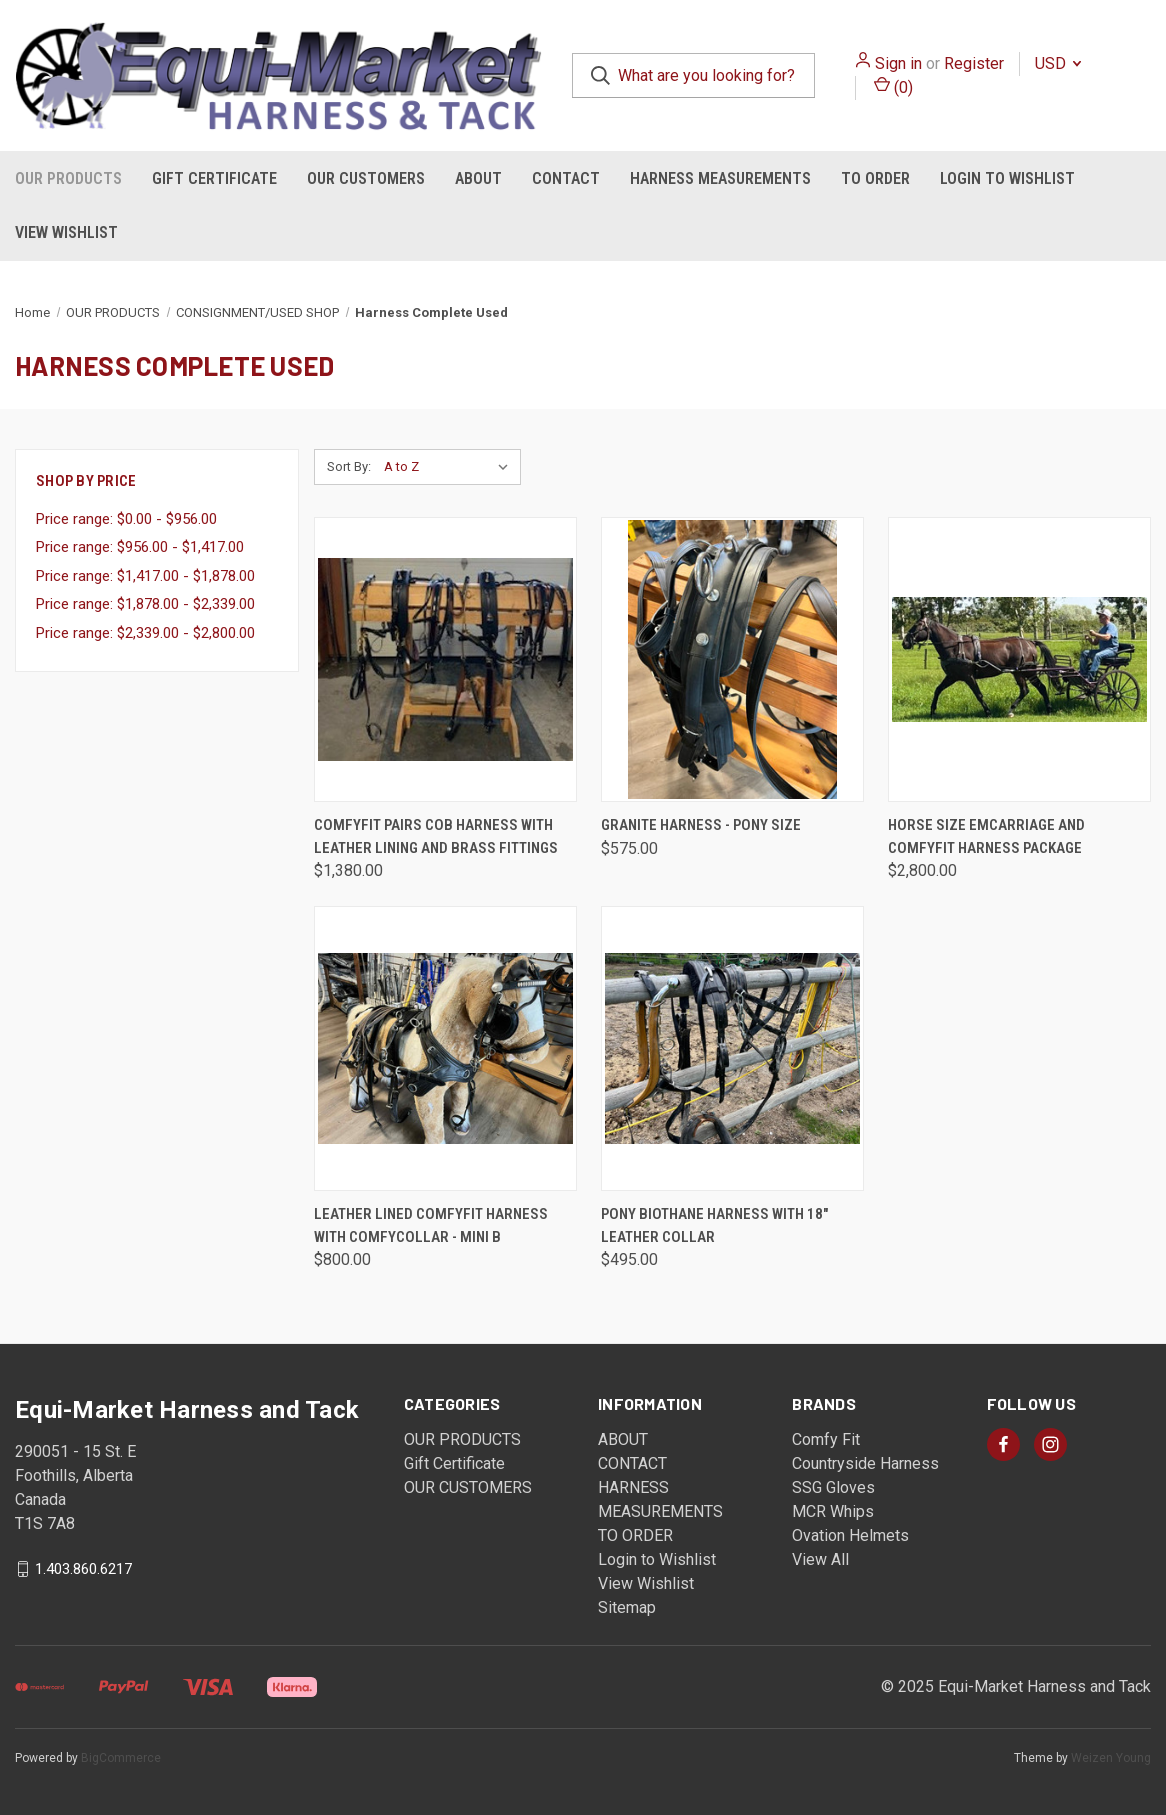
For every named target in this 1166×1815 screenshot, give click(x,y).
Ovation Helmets (850, 1535)
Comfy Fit (826, 1439)
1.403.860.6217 (83, 1569)
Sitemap (627, 1607)
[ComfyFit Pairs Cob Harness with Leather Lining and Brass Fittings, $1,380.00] (445, 659)
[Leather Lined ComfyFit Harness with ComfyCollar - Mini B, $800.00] (445, 1048)
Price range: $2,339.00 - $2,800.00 (145, 633)
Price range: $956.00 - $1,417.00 (140, 547)
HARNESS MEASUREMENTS (720, 178)
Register (974, 63)
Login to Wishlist (1007, 178)
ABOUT (478, 178)
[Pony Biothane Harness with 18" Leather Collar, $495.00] (732, 1048)
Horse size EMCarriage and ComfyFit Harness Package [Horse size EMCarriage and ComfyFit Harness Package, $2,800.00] (986, 836)
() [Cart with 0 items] (893, 86)
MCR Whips (833, 1511)
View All (820, 1559)
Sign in (898, 63)
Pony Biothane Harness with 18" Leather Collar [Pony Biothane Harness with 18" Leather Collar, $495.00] (714, 1225)
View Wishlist (66, 232)
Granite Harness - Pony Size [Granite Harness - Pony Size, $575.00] (701, 825)
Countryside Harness (865, 1463)
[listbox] (450, 467)
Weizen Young (1111, 1758)
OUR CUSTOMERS (366, 178)
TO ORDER (875, 178)
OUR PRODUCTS (68, 178)
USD (1058, 63)
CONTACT (566, 178)
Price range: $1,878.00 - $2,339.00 (145, 604)
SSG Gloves (833, 1487)
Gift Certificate (214, 178)
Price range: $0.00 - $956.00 (126, 519)
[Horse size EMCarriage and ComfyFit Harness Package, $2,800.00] (1019, 659)
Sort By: (349, 466)
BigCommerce (121, 1758)
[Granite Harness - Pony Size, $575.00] (732, 659)
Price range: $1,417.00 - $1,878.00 (145, 576)
